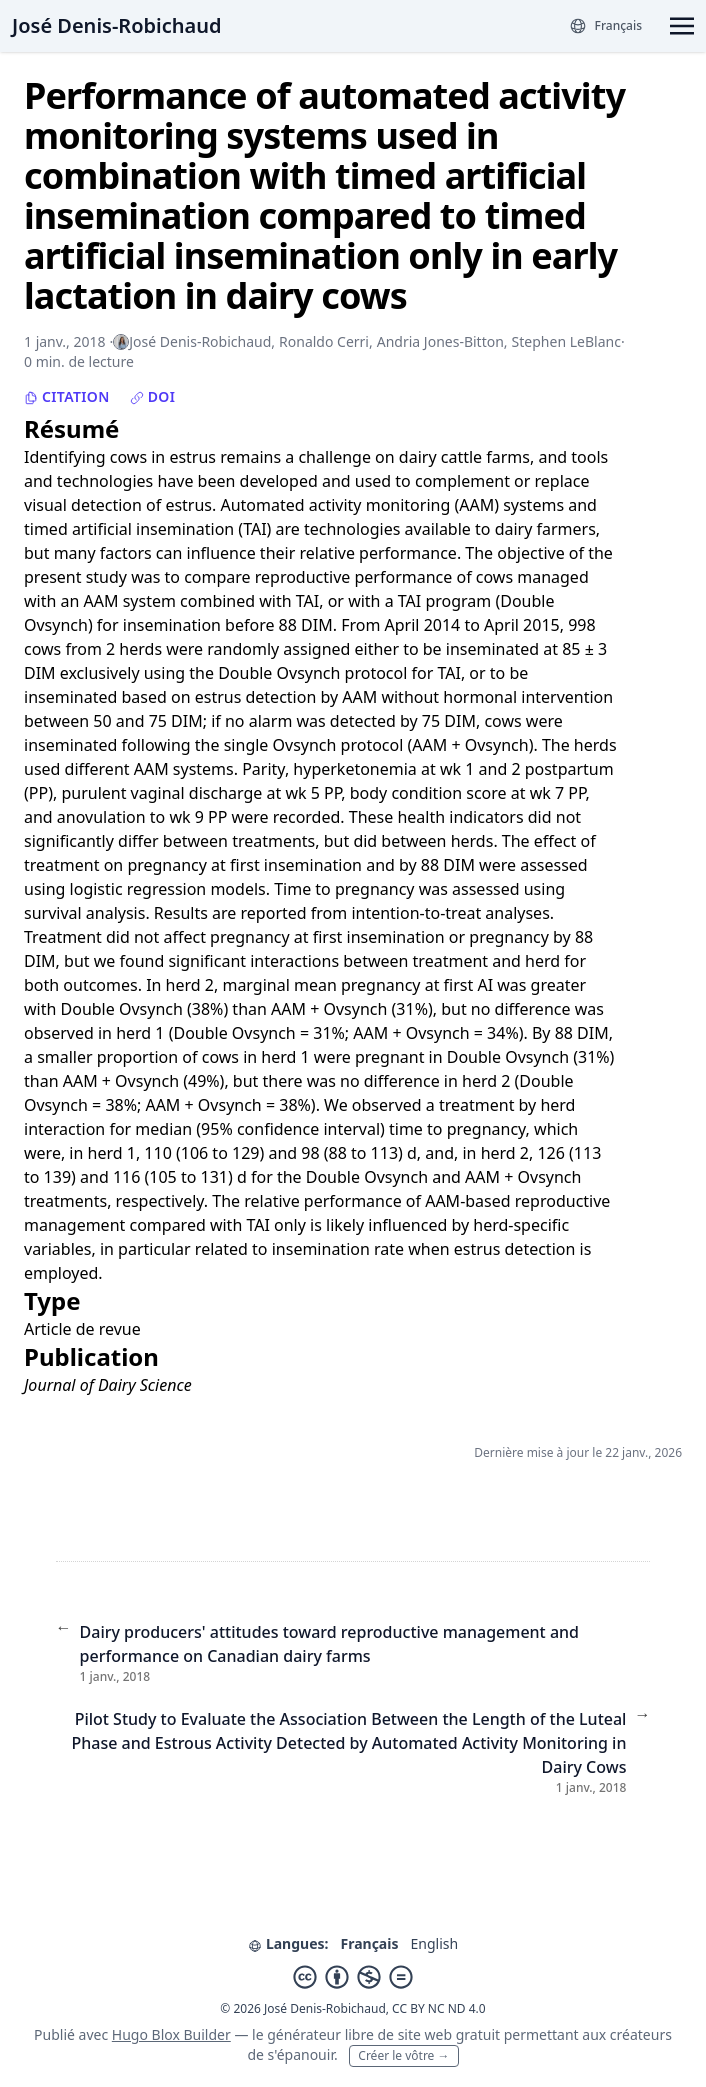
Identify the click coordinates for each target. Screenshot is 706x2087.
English (434, 1943)
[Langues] (605, 26)
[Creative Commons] (353, 1977)
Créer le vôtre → (403, 2055)
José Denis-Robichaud (116, 25)
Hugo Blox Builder (171, 2034)
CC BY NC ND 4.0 (439, 2008)
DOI (153, 396)
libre (359, 2034)
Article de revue (82, 1329)
